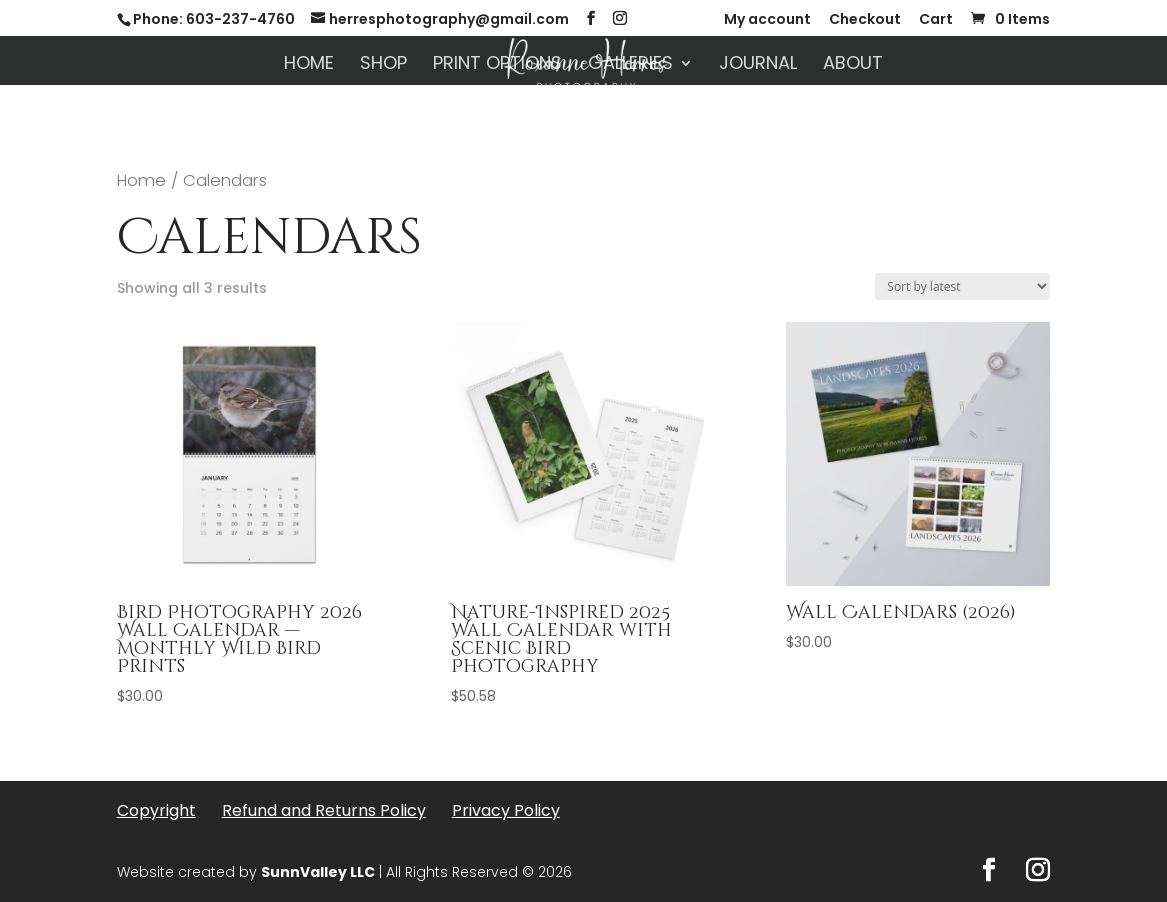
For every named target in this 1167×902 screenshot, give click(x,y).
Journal (758, 65)
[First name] (415, 669)
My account (767, 20)
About (853, 65)
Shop (383, 65)
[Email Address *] (415, 733)
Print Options (497, 65)
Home (309, 65)
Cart (936, 20)
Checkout (865, 20)
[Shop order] (962, 286)
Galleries (630, 65)
